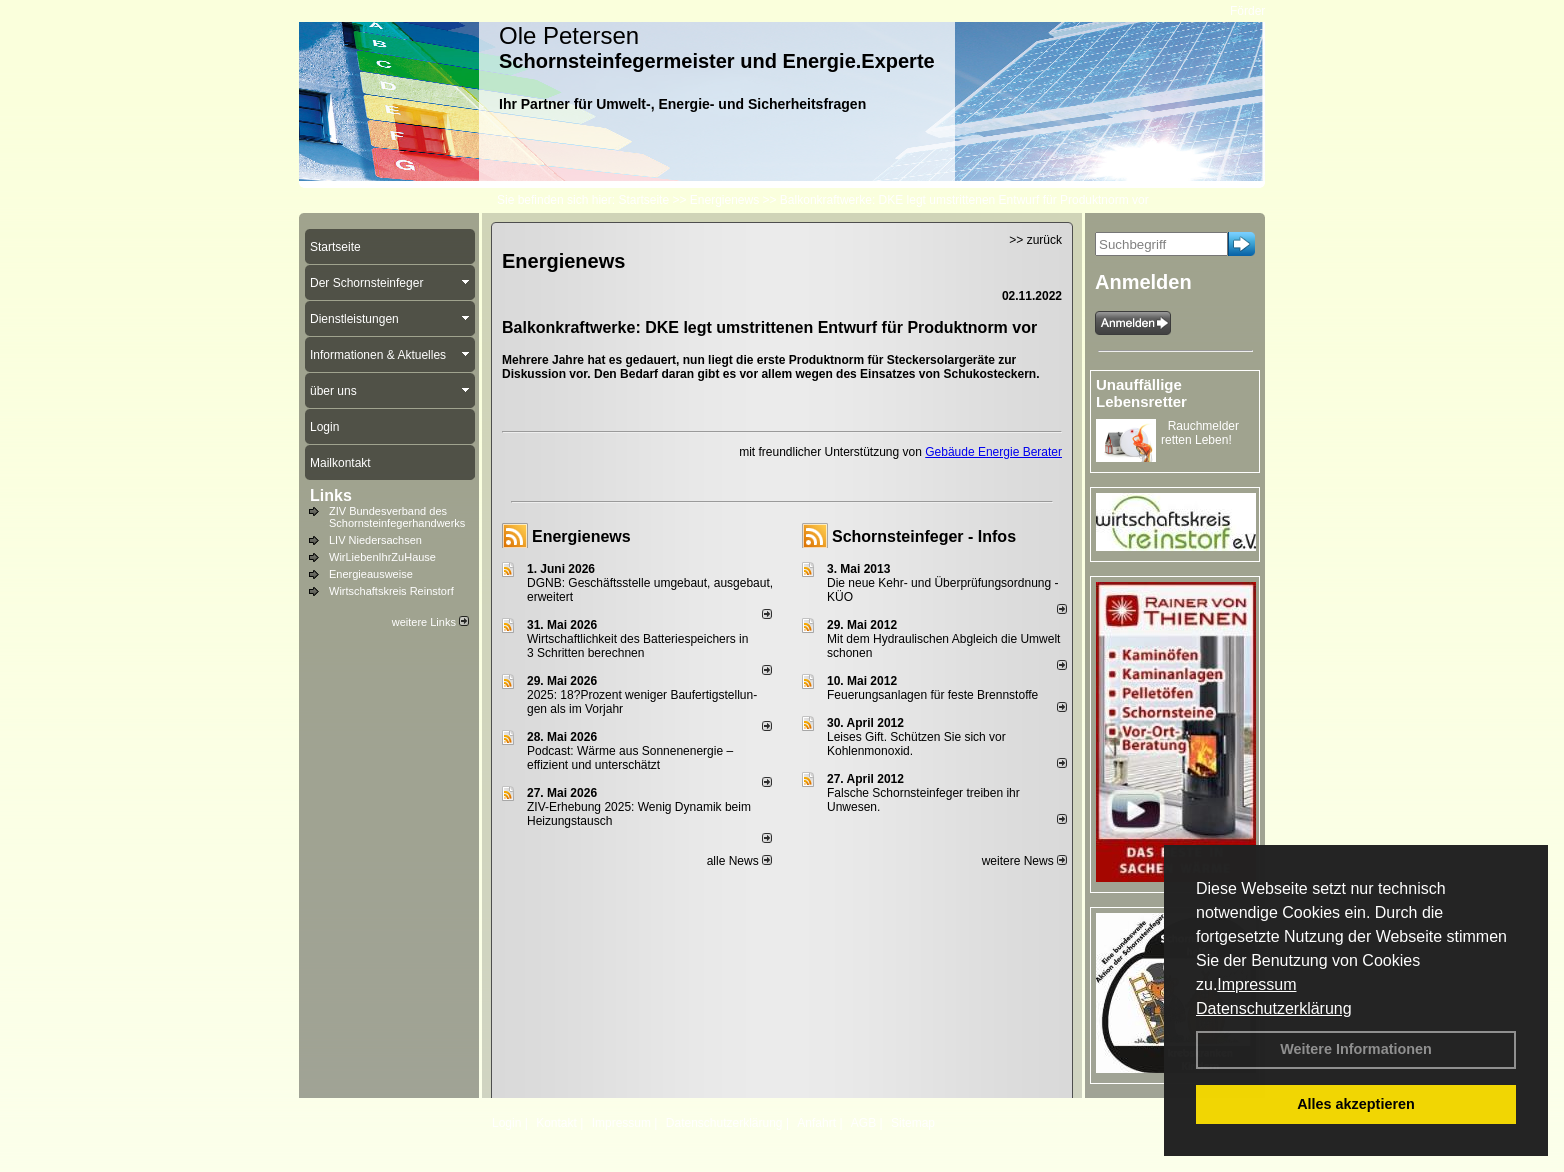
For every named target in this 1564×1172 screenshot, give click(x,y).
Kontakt (556, 1123)
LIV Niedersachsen (375, 540)
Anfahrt (816, 1123)
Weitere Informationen (1356, 1049)
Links (331, 495)
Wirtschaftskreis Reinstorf (391, 591)
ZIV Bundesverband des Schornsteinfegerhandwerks (397, 517)
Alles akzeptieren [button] (1356, 1104)
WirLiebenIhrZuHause (382, 557)
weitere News (1024, 861)
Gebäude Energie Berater (993, 452)
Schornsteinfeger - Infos (924, 536)
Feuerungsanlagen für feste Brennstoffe (932, 695)
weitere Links (430, 622)
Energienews (581, 536)
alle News (739, 861)
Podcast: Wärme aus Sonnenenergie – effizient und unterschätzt (630, 758)
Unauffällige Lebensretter (1141, 393)
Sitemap (913, 1123)
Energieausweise (371, 574)
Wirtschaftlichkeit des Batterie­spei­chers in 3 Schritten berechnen (637, 646)
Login (506, 1123)
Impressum (1256, 984)
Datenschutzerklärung (1274, 1008)
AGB (863, 1123)
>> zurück (1035, 240)
